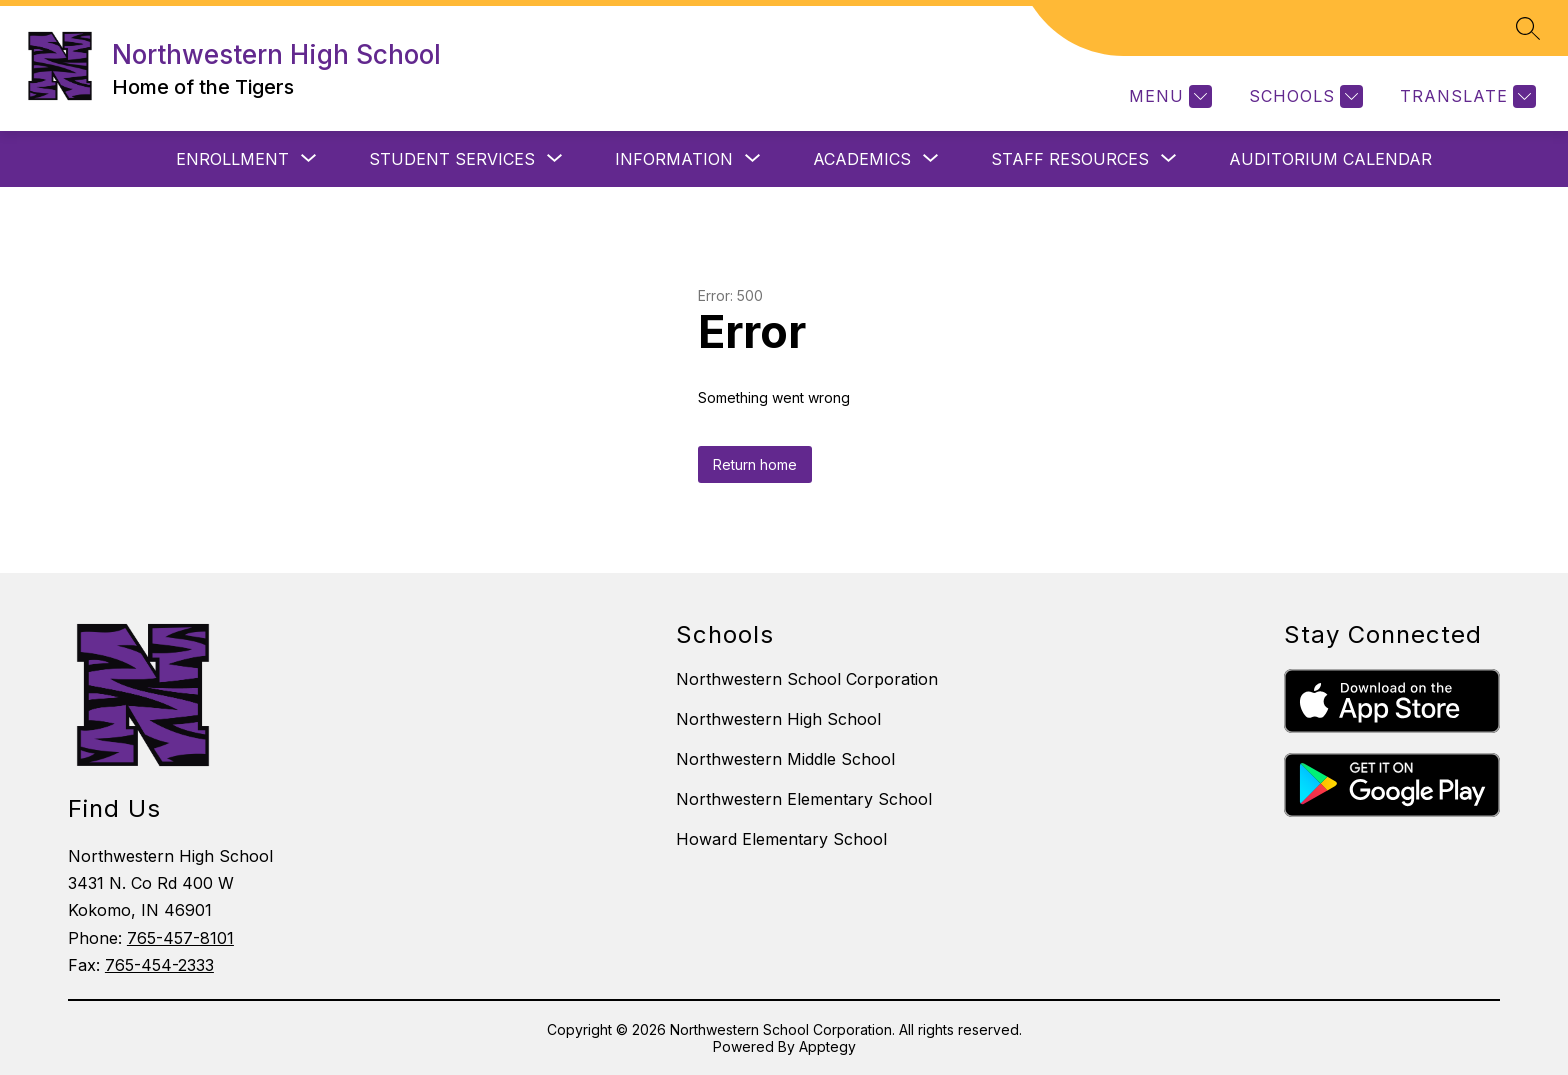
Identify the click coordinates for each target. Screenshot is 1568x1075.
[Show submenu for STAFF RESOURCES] (1070, 159)
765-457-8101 (180, 938)
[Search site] (1528, 28)
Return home (755, 464)
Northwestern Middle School (785, 759)
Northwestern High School (778, 719)
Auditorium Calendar (1330, 159)
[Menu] (1168, 96)
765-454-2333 (159, 965)
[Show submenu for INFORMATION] (674, 159)
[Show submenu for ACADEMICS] (862, 159)
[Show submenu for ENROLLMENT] (232, 159)
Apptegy (827, 1046)
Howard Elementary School (781, 839)
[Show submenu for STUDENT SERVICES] (452, 159)
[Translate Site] (1465, 96)
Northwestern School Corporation (807, 679)
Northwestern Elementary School (804, 799)
